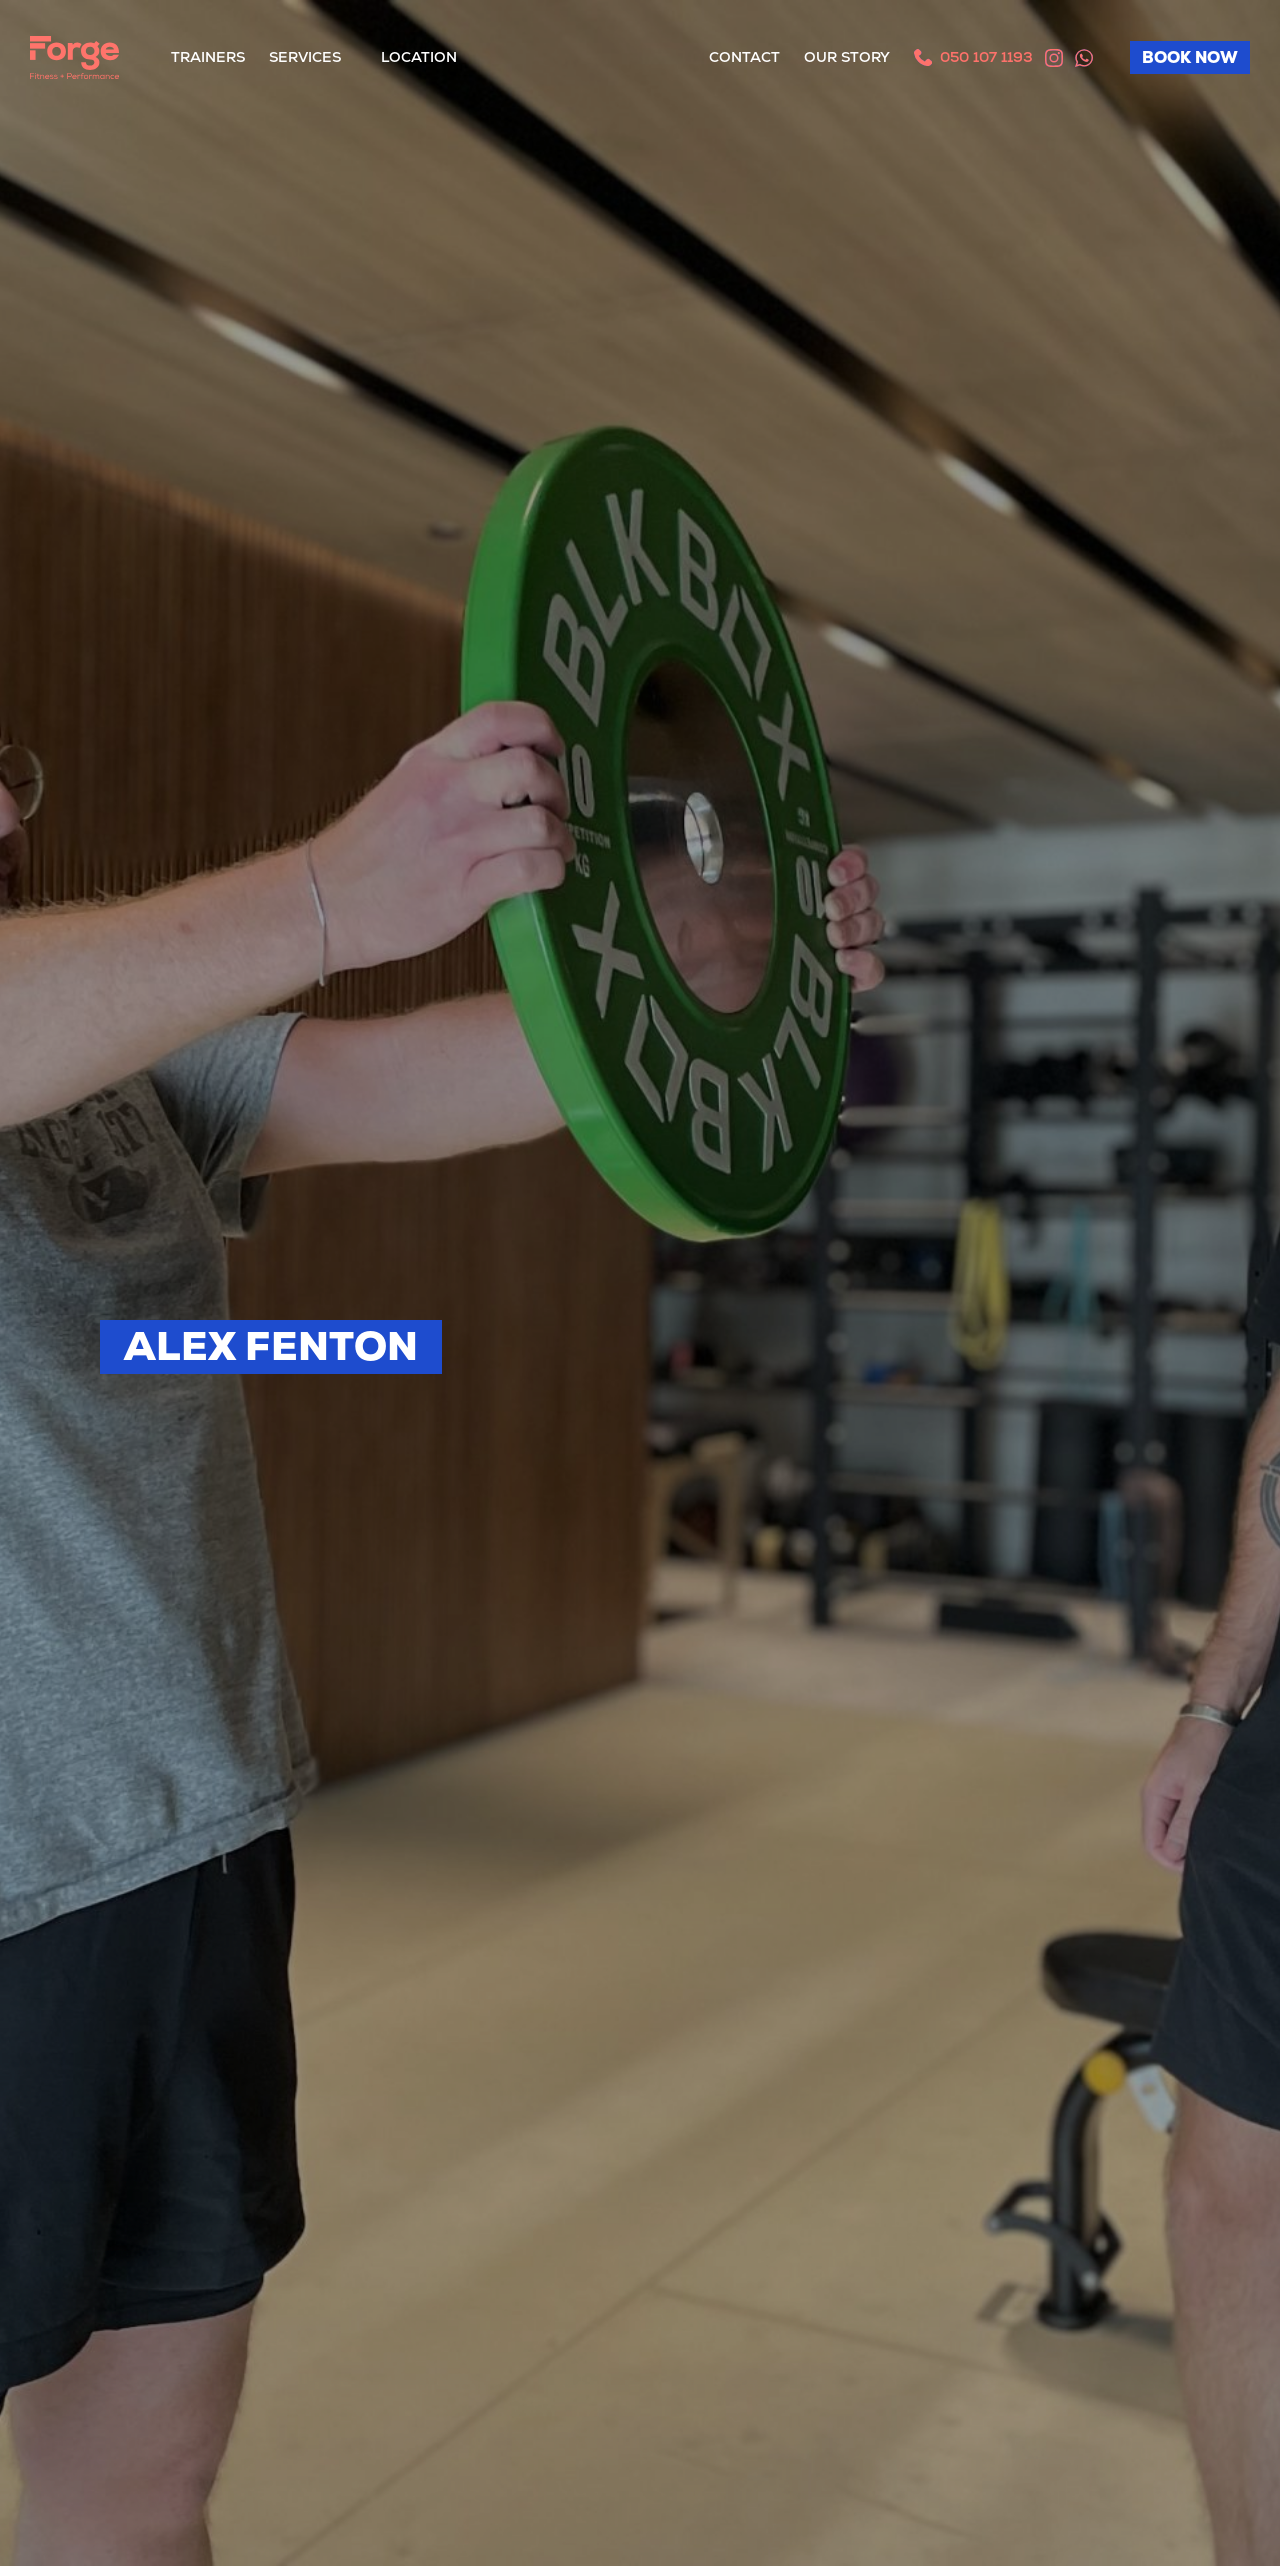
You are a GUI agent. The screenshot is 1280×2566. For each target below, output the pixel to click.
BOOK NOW (1190, 57)
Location (419, 57)
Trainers (208, 57)
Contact (744, 57)
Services (305, 57)
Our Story (847, 57)
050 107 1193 (982, 57)
